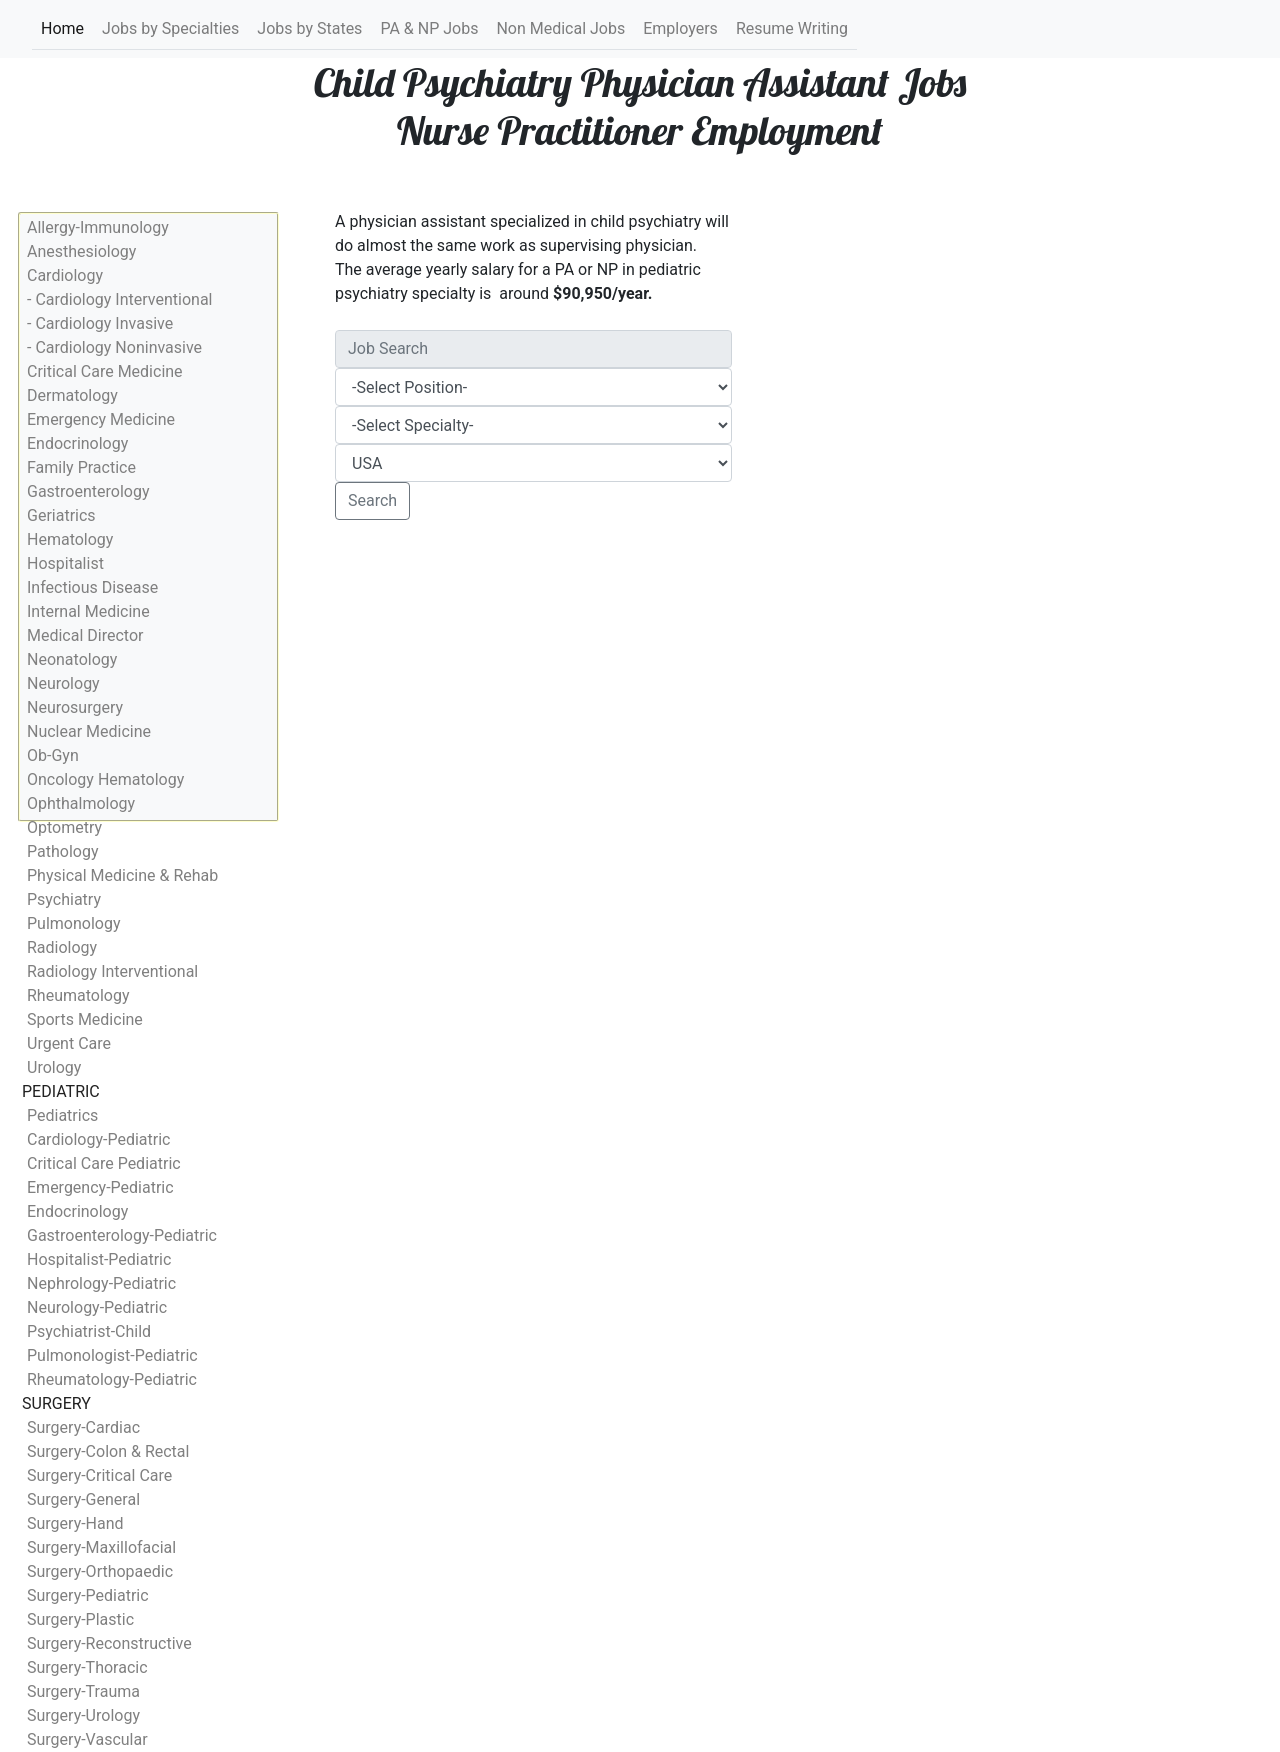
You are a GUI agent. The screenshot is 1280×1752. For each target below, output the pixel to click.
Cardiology (65, 275)
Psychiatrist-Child (89, 1331)
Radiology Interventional (112, 971)
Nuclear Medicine (89, 731)
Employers (680, 28)
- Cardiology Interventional (119, 299)
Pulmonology (74, 923)
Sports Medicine (85, 1019)
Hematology (70, 539)
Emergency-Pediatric (100, 1187)
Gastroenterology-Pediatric (122, 1235)
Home (63, 27)
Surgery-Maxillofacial (101, 1547)
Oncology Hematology (105, 779)
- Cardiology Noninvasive (114, 347)
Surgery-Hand (75, 1523)
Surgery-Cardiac (83, 1427)
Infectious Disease (92, 587)
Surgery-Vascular (87, 1739)
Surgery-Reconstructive (109, 1643)
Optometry (64, 827)
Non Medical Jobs (560, 28)
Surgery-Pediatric (88, 1595)
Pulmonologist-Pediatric (112, 1355)
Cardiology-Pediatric (98, 1139)
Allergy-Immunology (98, 227)
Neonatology (72, 659)
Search (372, 500)
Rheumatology (78, 995)
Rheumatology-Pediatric (112, 1379)
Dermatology (72, 395)
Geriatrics (61, 515)
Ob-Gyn (53, 755)
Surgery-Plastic (80, 1619)
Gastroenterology (88, 491)
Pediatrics (62, 1115)
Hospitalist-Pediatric (99, 1259)
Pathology (62, 851)
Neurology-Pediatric (97, 1307)
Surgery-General (83, 1499)
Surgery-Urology (83, 1715)
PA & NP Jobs (429, 28)
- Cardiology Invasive (100, 323)
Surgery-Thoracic (87, 1667)
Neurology (63, 683)
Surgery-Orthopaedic (100, 1571)
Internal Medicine (88, 611)
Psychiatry (64, 899)
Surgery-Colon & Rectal (108, 1451)
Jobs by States (309, 28)
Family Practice (81, 467)
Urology (54, 1067)
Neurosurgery (75, 707)
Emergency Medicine (101, 419)
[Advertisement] (533, 684)
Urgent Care (69, 1043)
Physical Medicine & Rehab (122, 875)
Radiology (62, 947)
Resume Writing (792, 28)
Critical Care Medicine (105, 371)
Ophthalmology (81, 803)
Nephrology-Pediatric (101, 1283)
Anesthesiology (81, 251)
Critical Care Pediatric (104, 1163)
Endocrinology (77, 443)
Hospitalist (65, 563)
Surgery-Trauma (83, 1691)
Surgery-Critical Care (99, 1475)
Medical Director (85, 635)
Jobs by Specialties (170, 28)
